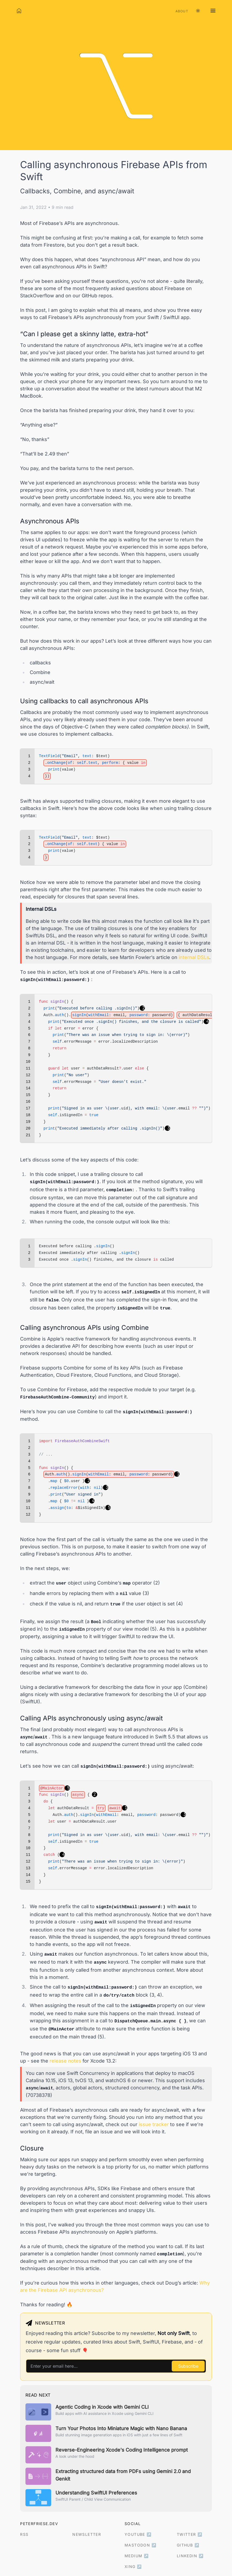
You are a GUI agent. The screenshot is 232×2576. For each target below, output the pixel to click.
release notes (65, 2061)
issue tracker (154, 2124)
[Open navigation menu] (213, 10)
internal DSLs (194, 957)
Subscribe (188, 2366)
